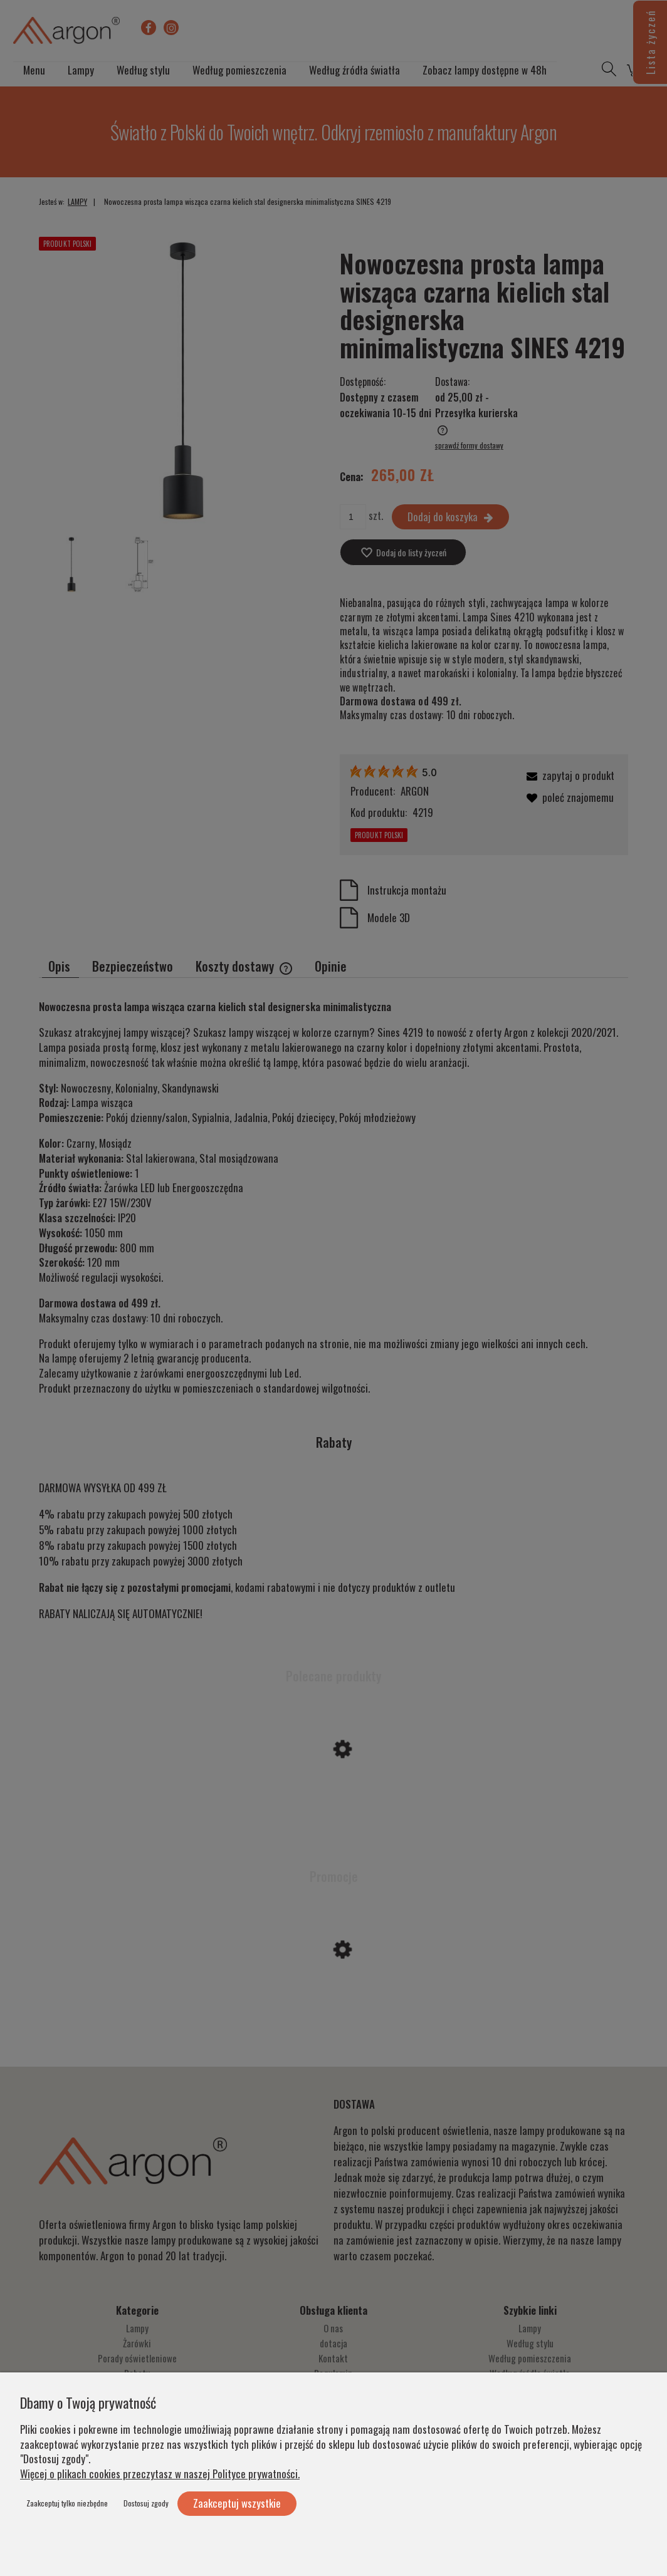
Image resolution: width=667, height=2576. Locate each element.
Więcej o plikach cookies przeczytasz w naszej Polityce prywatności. (160, 2473)
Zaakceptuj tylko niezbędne (67, 2503)
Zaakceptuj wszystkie (237, 2503)
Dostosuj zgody (146, 2503)
